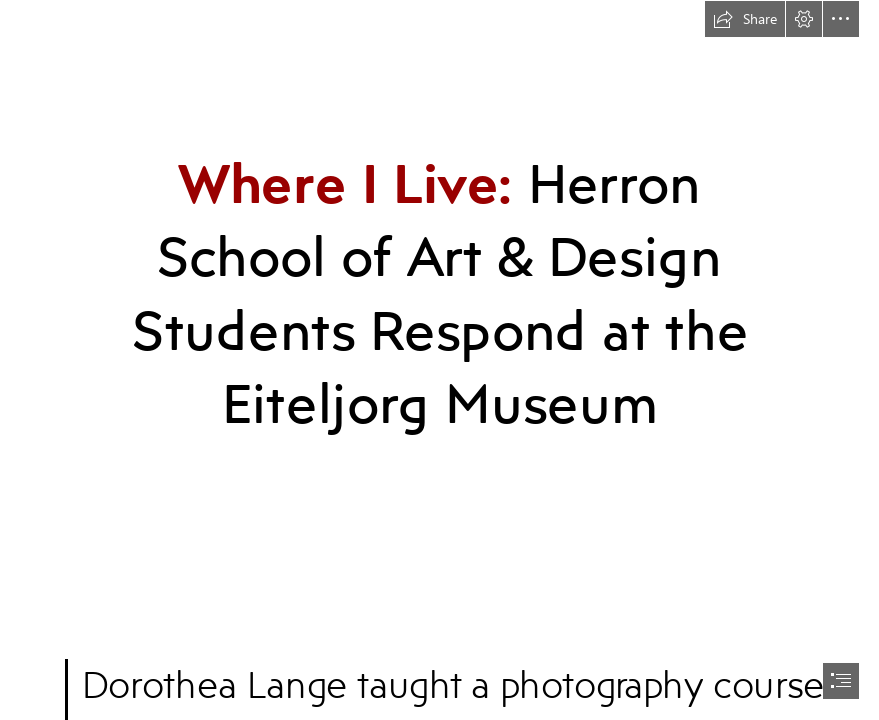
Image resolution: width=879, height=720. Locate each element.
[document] (439, 360)
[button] (745, 19)
